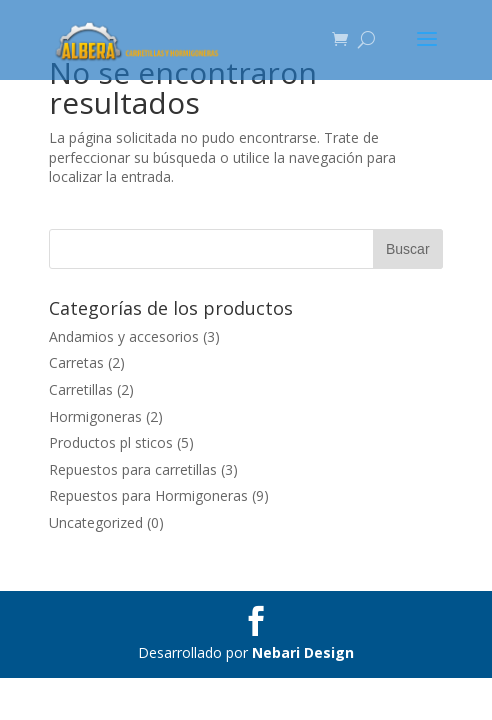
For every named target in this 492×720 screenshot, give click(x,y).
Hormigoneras (95, 416)
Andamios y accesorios (124, 336)
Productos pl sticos (111, 442)
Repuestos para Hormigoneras (148, 495)
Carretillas (81, 389)
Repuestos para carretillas (133, 469)
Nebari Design (303, 652)
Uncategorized (96, 522)
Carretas (76, 362)
